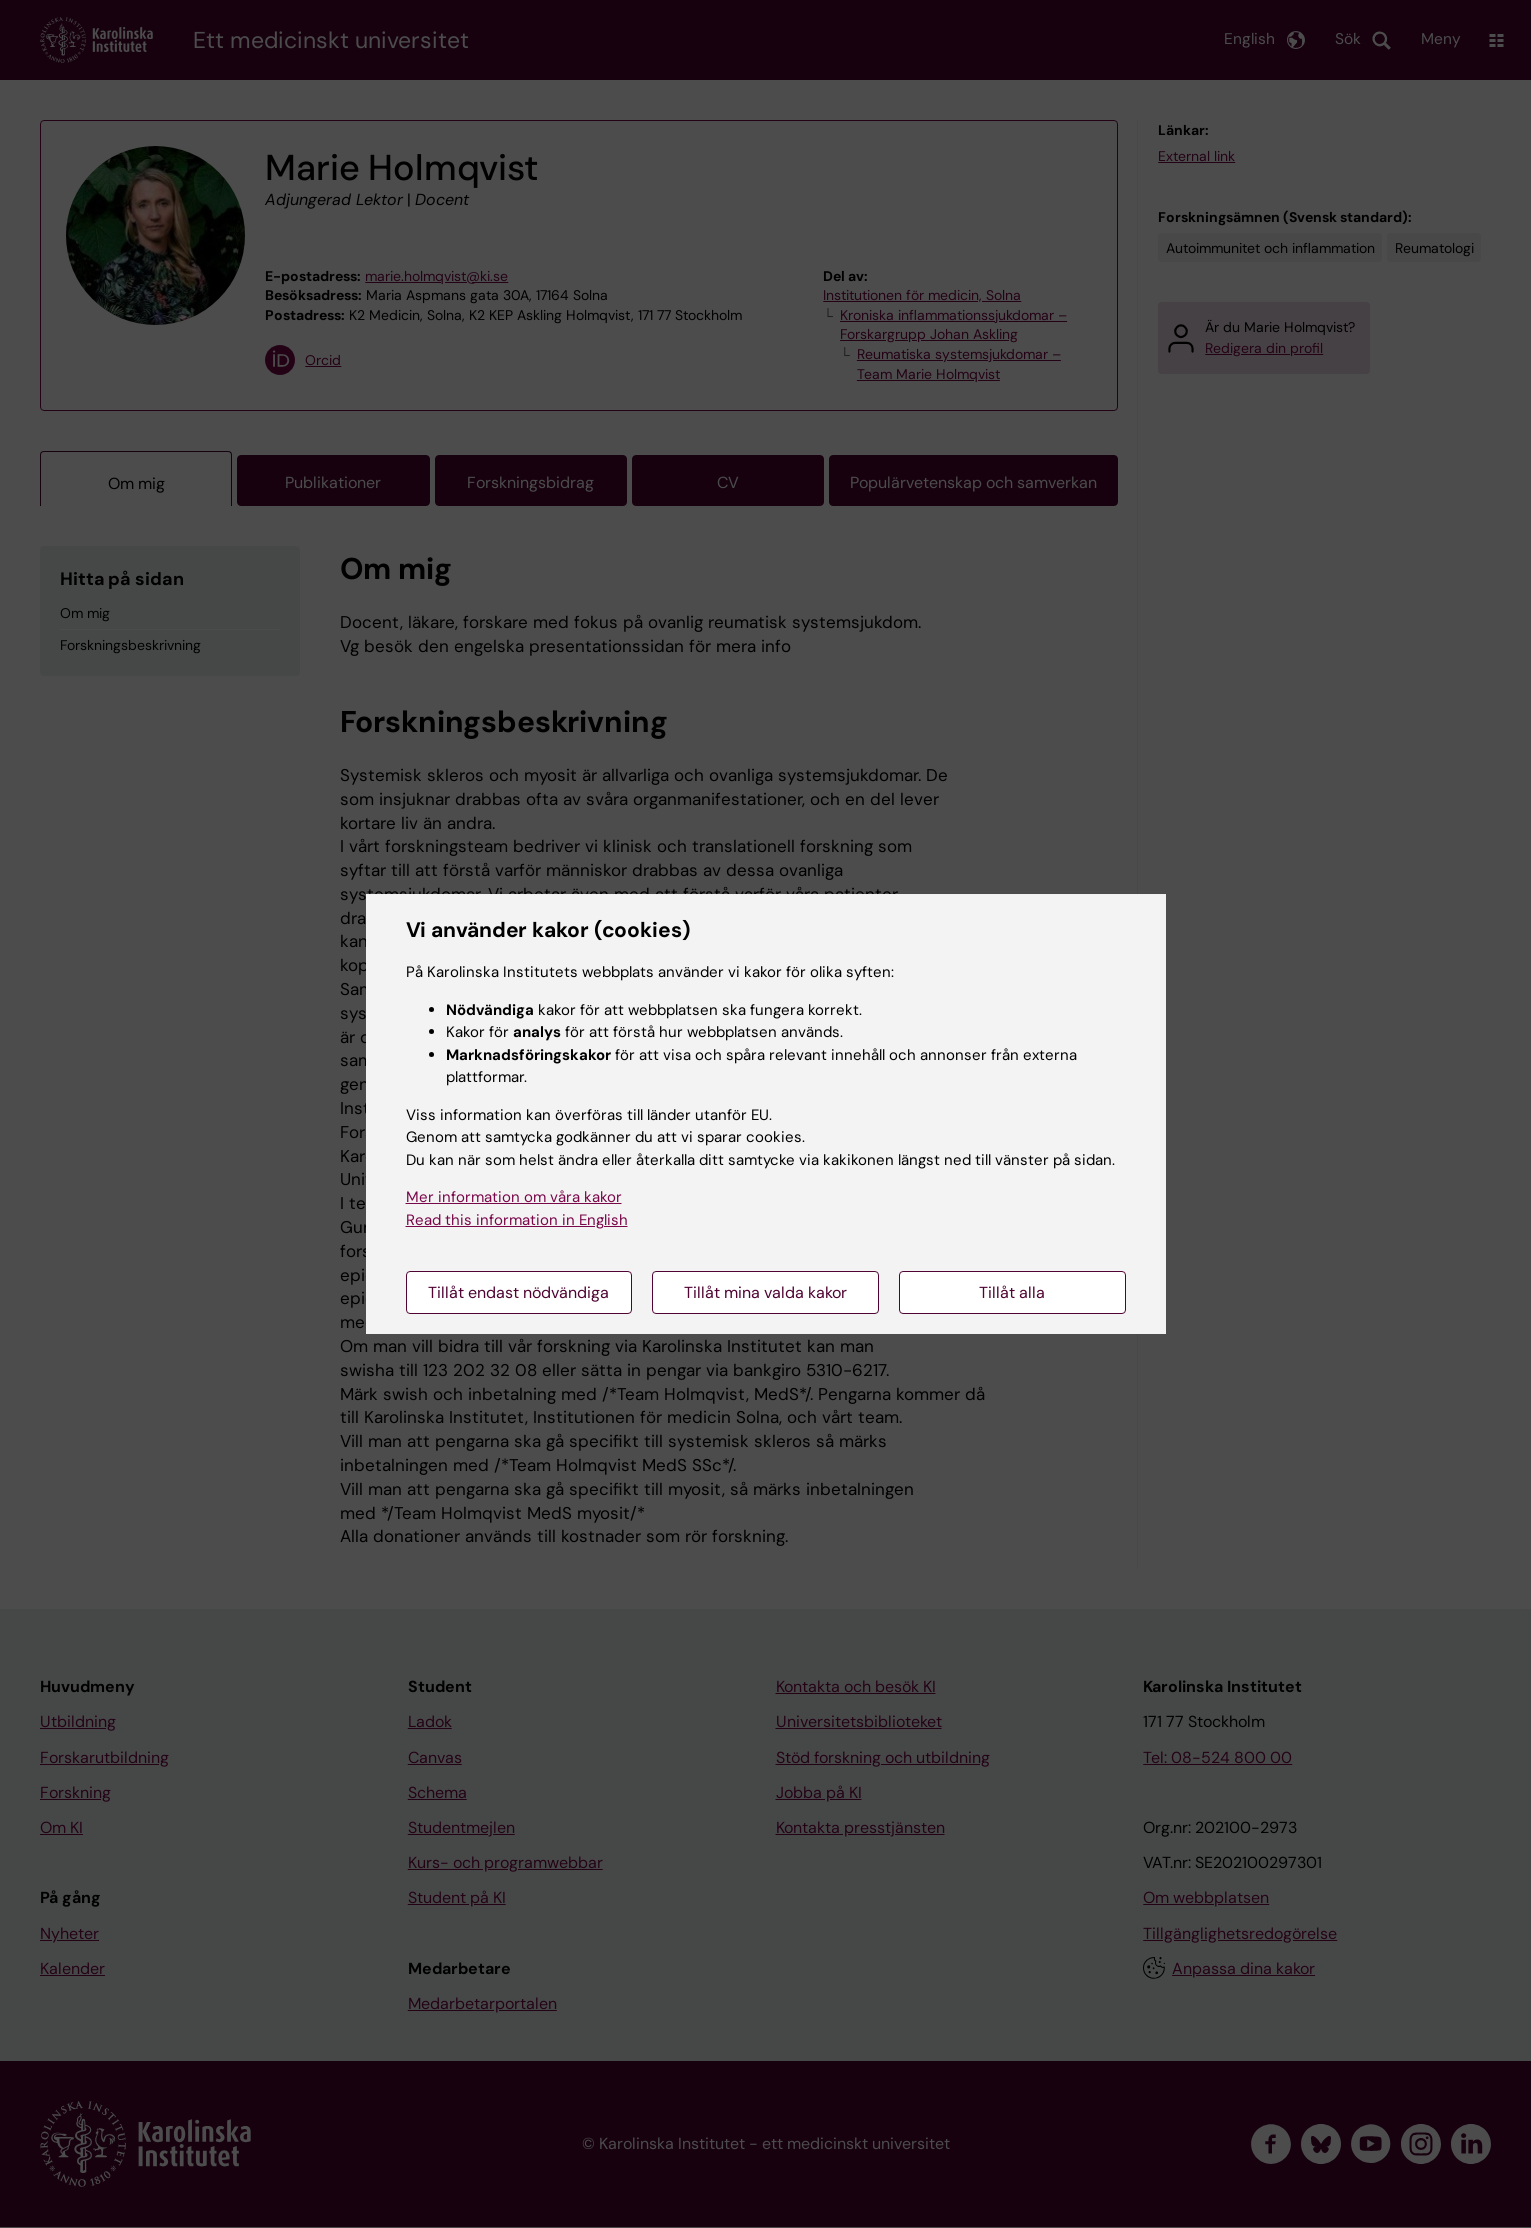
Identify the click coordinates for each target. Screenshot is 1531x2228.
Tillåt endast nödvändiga (518, 1292)
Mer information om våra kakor (514, 1197)
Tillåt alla (1012, 1292)
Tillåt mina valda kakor (765, 1292)
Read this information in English (517, 1220)
